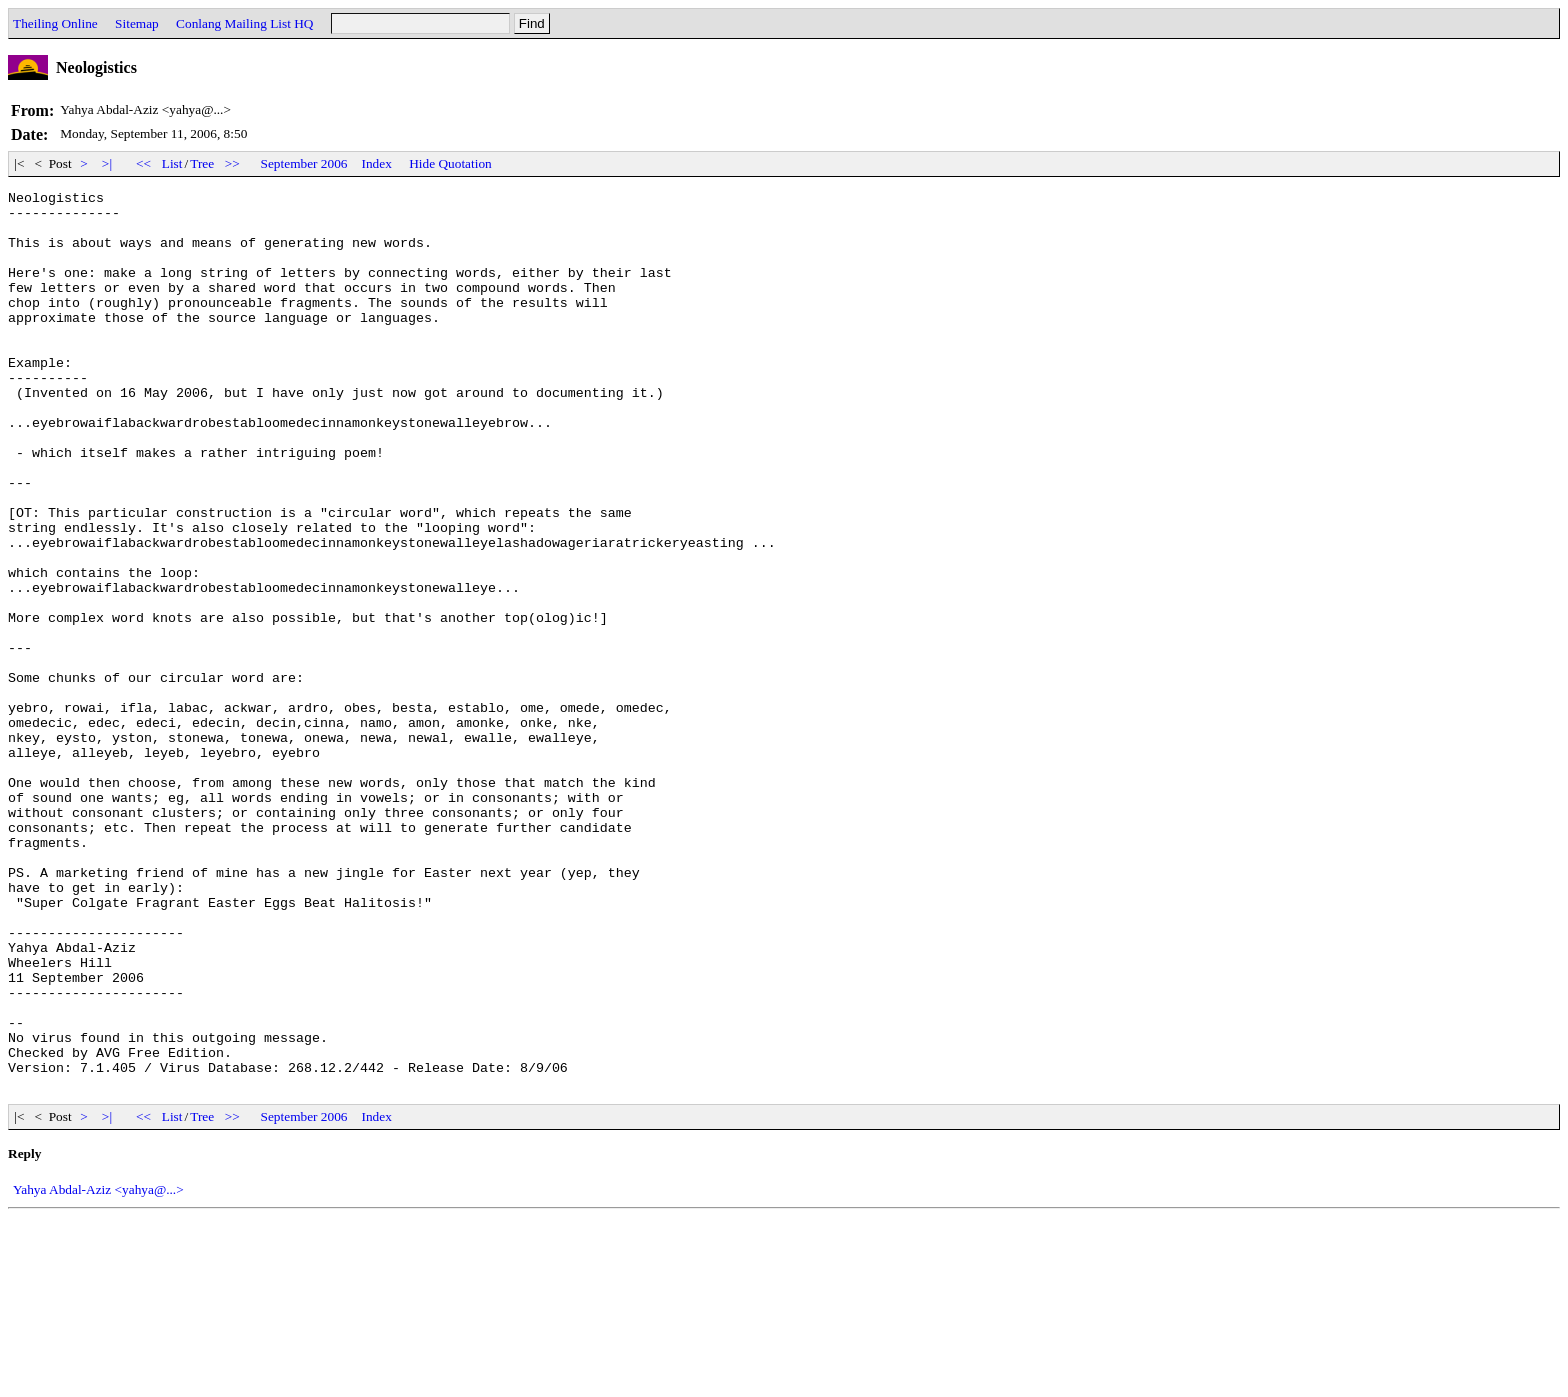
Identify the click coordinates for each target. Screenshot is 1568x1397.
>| (107, 163)
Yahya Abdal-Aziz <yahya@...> (98, 1369)
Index (377, 163)
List (172, 163)
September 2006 (304, 163)
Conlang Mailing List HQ (244, 23)
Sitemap (137, 23)
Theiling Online (55, 23)
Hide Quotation (450, 163)
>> (233, 163)
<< (144, 163)
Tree (202, 163)
